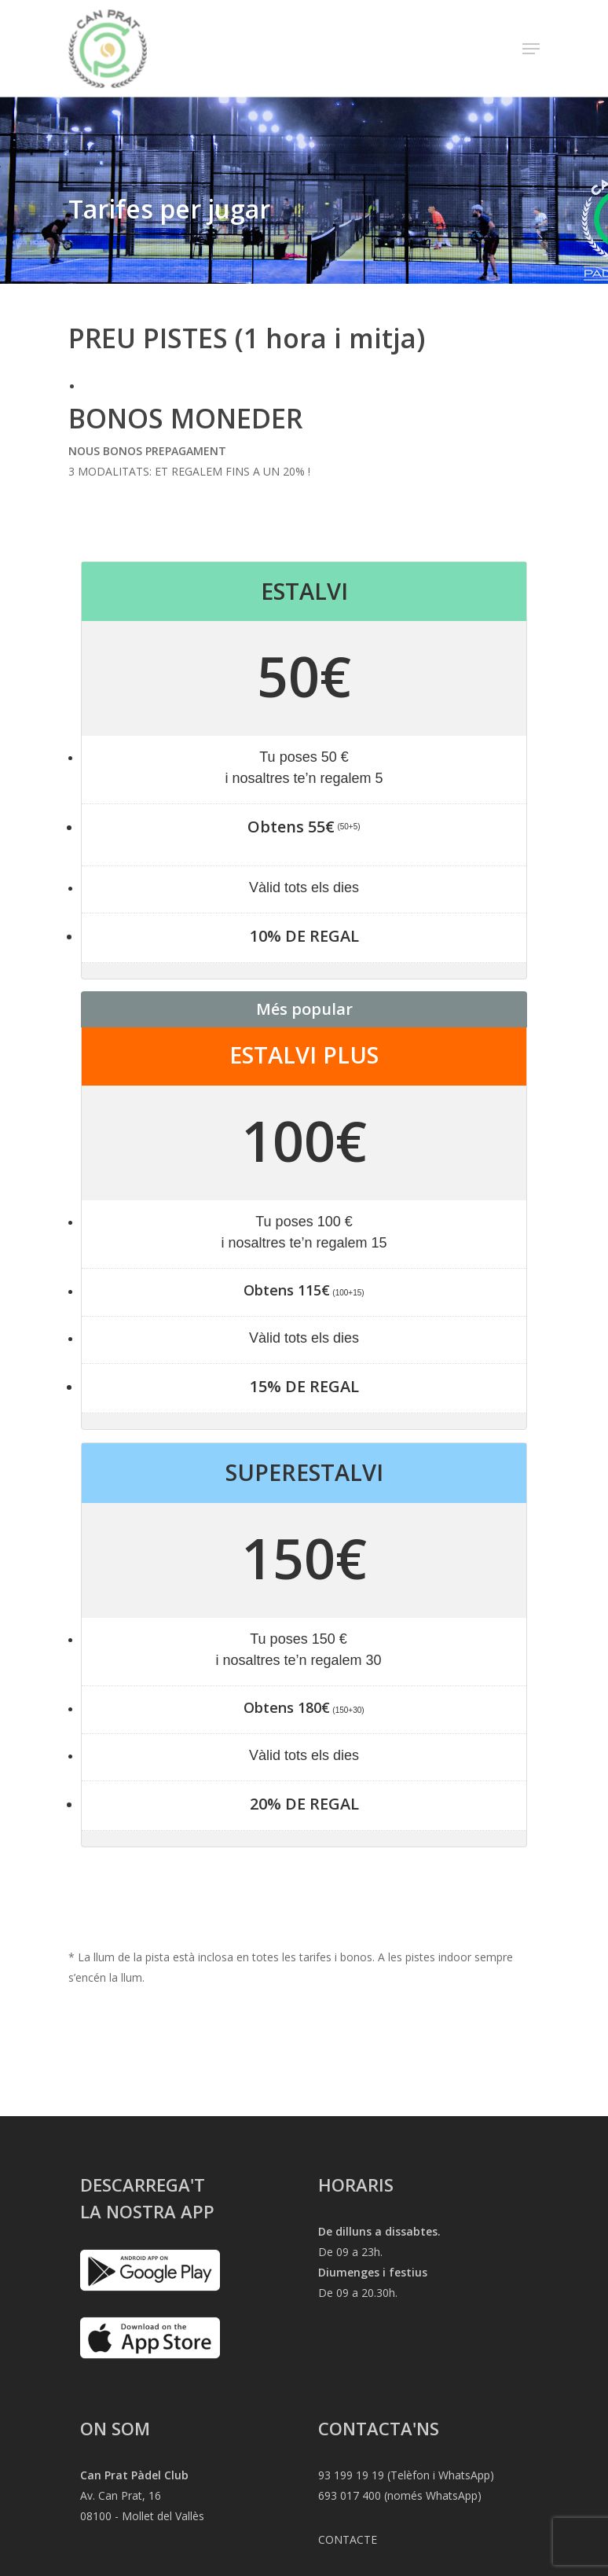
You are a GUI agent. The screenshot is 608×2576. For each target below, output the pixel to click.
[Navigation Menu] (531, 49)
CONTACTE (347, 2539)
